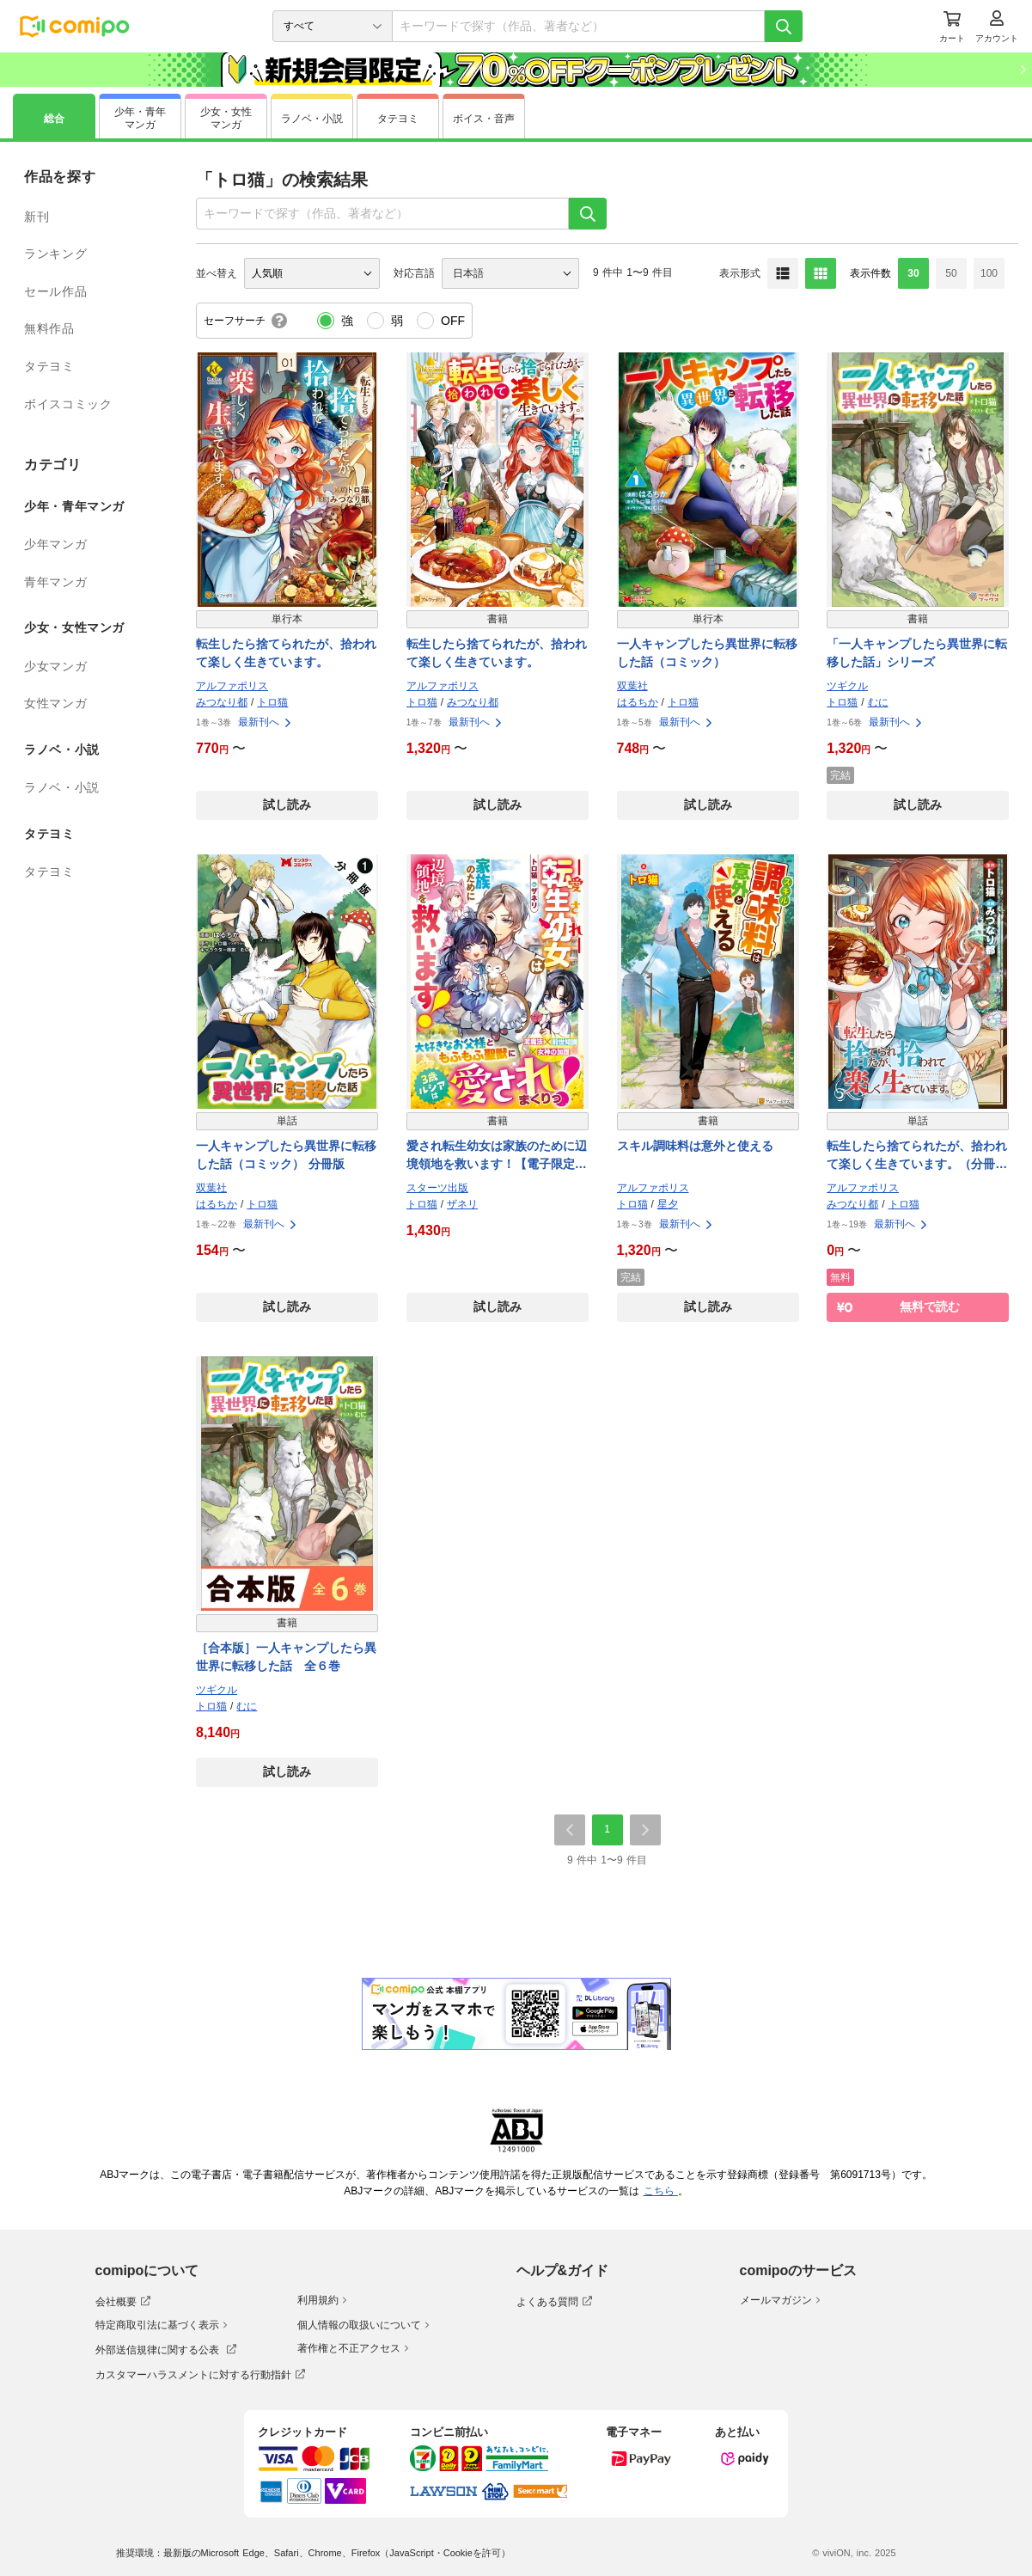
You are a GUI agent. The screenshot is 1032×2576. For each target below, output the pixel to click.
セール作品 (55, 291)
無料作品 (49, 328)
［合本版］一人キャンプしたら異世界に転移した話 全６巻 (286, 1657)
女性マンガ (55, 703)
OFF (453, 320)
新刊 (36, 216)
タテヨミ (49, 366)
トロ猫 (272, 702)
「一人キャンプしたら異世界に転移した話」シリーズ (917, 653)
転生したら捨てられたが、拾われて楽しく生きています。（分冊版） (917, 1156)
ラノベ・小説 (62, 787)
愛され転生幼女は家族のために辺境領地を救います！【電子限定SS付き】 (496, 1156)
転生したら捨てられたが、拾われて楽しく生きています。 (286, 653)
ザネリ (462, 1204)
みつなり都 (221, 702)
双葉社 (632, 686)
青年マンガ (55, 582)
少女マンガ (55, 666)
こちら (661, 2191)
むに (878, 702)
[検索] (784, 26)
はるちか (637, 702)
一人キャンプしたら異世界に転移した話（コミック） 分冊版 (286, 1155)
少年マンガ (55, 544)
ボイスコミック (68, 404)
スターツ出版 (437, 1188)
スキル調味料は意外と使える (695, 1146)
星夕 (667, 1204)
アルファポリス (232, 686)
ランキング (55, 253)
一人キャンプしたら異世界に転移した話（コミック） (707, 653)
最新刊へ (265, 722)
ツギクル (847, 686)
